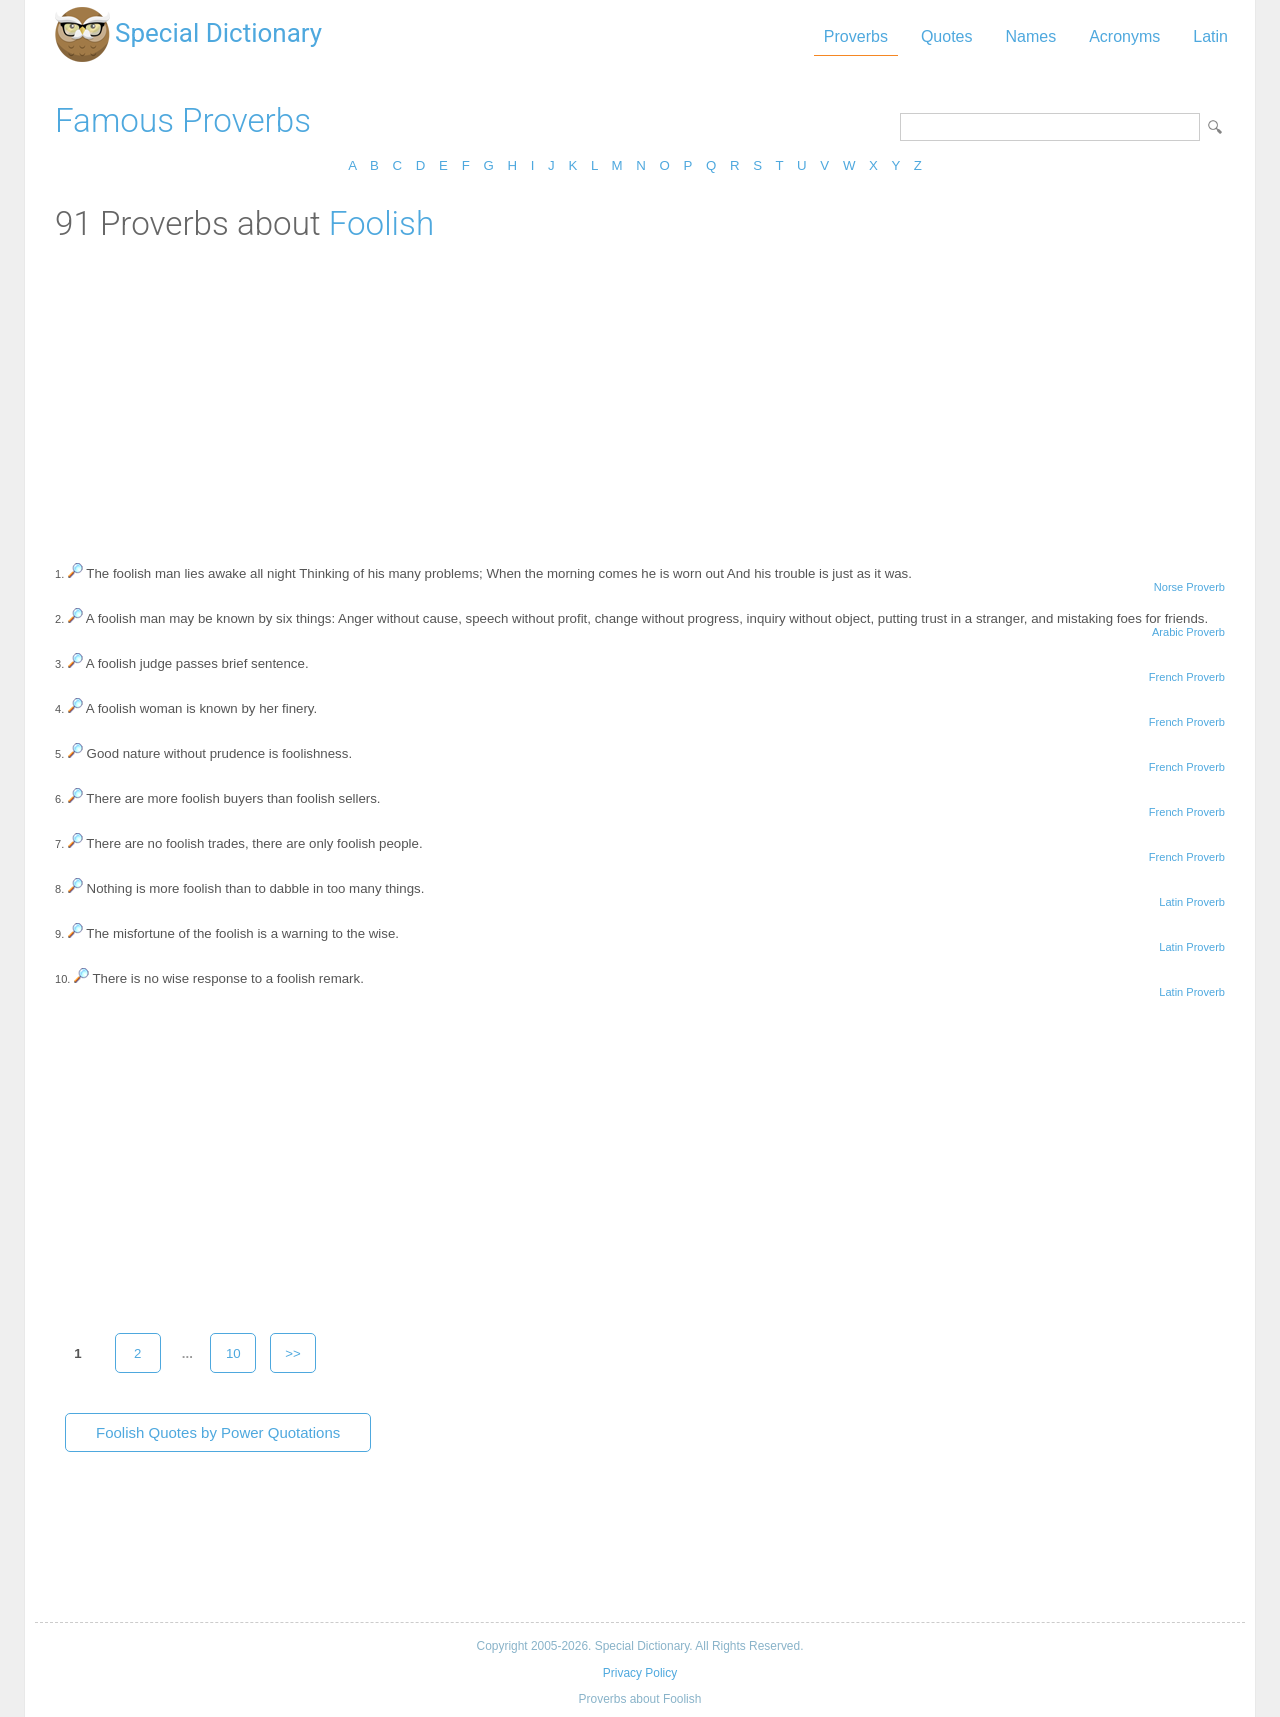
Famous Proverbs (183, 120)
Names (1030, 36)
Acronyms (1124, 36)
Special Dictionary (218, 33)
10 (233, 1353)
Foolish (381, 223)
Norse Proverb (1189, 587)
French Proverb (1187, 677)
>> (293, 1353)
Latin (1210, 36)
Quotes (947, 36)
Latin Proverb (1192, 902)
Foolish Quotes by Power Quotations (218, 1432)
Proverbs (856, 36)
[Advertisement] (640, 393)
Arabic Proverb (1188, 632)
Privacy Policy (640, 1673)
